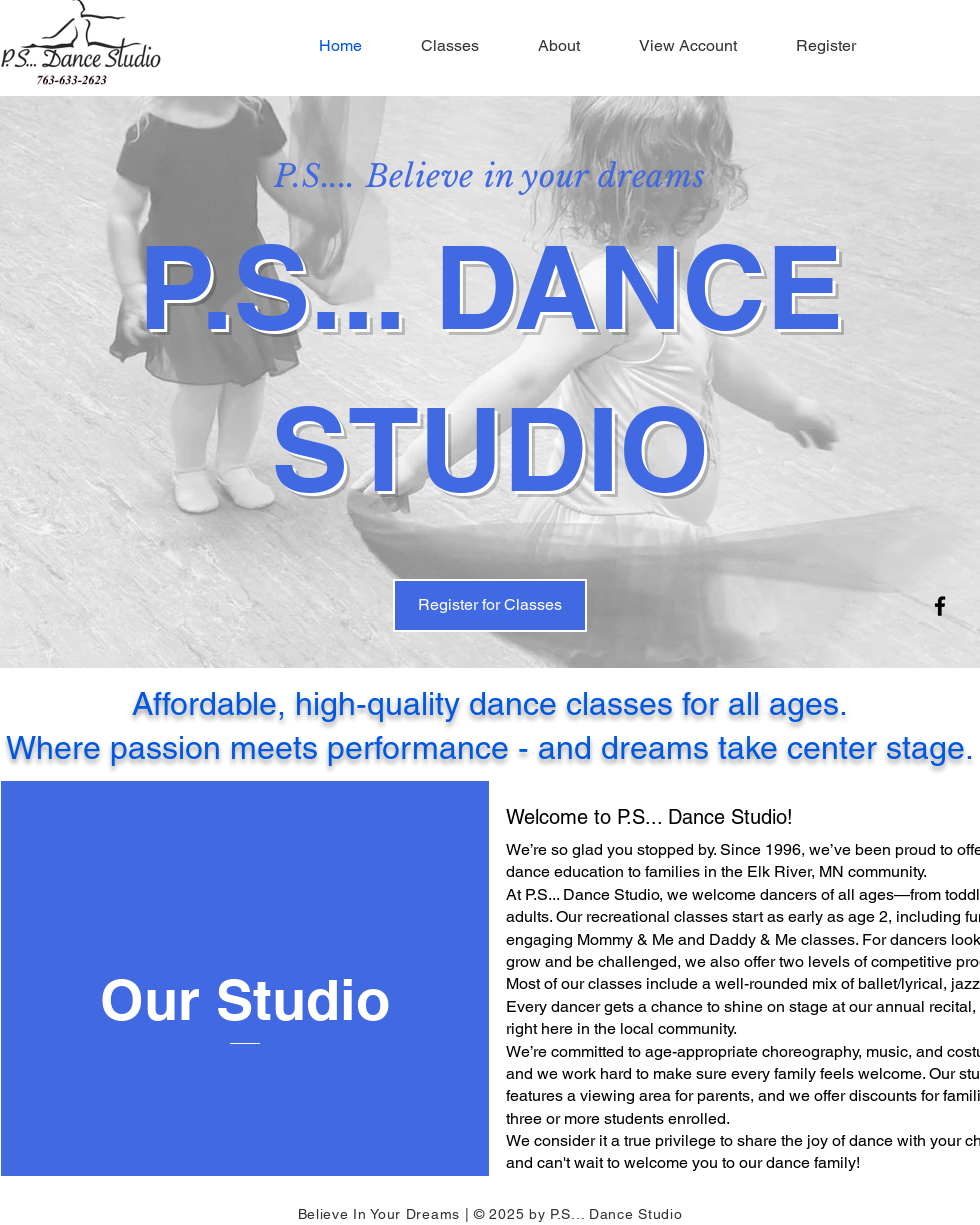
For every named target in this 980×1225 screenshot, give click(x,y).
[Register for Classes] (490, 605)
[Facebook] (940, 606)
